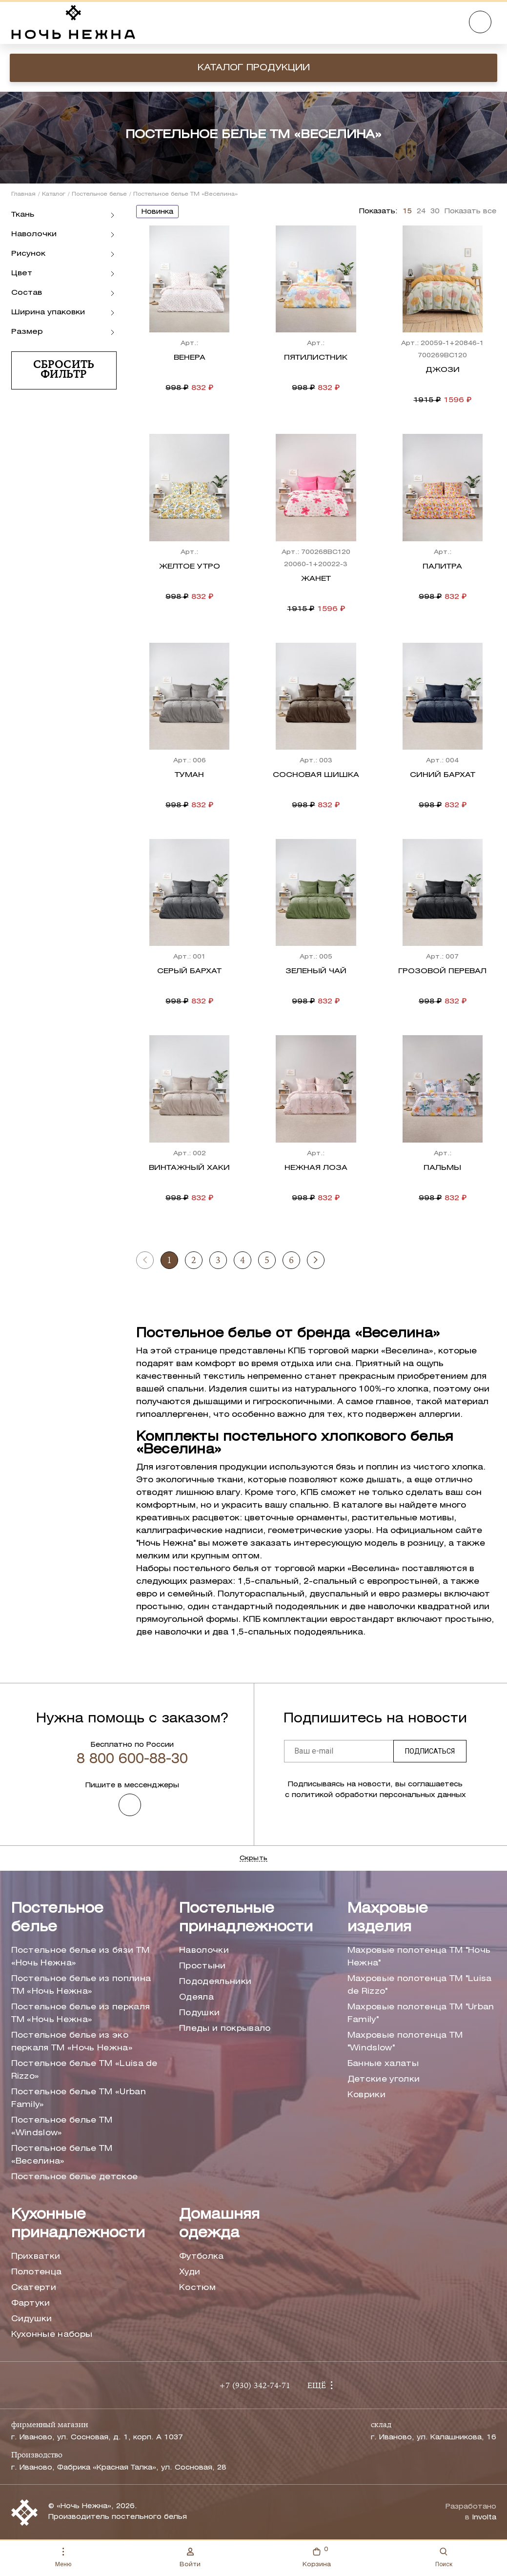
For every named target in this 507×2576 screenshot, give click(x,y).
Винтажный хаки (189, 1168)
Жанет (316, 578)
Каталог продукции (254, 68)
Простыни (202, 1966)
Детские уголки (383, 2079)
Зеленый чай (315, 971)
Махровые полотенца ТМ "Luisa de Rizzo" (419, 1985)
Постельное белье (99, 194)
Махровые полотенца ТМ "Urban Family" (420, 2014)
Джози (443, 370)
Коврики (366, 2095)
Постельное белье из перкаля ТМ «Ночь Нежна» (80, 2014)
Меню (63, 2558)
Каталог (53, 194)
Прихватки (36, 2256)
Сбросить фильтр (63, 370)
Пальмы (442, 1168)
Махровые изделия (387, 1918)
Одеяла (196, 1997)
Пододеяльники (215, 1981)
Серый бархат (189, 971)
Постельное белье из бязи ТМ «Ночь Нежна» (80, 1957)
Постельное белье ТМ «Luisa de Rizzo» (84, 2070)
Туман (189, 775)
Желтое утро (189, 566)
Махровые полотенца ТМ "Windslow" (405, 2042)
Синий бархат (442, 775)
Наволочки (204, 1950)
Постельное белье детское (74, 2177)
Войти (190, 2557)
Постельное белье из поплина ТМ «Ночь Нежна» (81, 1985)
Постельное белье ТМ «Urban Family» (78, 2098)
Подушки (199, 2013)
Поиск (443, 2558)
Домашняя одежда (219, 2224)
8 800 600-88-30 (132, 1759)
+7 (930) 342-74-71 (254, 2386)
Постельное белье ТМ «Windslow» (62, 2127)
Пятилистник (315, 357)
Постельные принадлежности (246, 1918)
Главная (23, 194)
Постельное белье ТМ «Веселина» (62, 2155)
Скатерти (34, 2287)
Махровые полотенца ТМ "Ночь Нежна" (419, 1957)
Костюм (197, 2287)
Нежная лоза (315, 1168)
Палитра (442, 566)
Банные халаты (383, 2063)
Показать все (470, 211)
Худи (189, 2272)
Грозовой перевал (442, 971)
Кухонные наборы (52, 2334)
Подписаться (430, 1751)
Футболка (201, 2256)
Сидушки (31, 2319)
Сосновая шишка (316, 775)
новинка (157, 212)
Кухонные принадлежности (78, 2224)
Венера (189, 357)
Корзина (317, 2556)
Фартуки (30, 2303)
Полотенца (36, 2272)
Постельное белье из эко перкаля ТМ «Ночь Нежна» (72, 2042)
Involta (484, 2518)
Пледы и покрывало (224, 2028)
